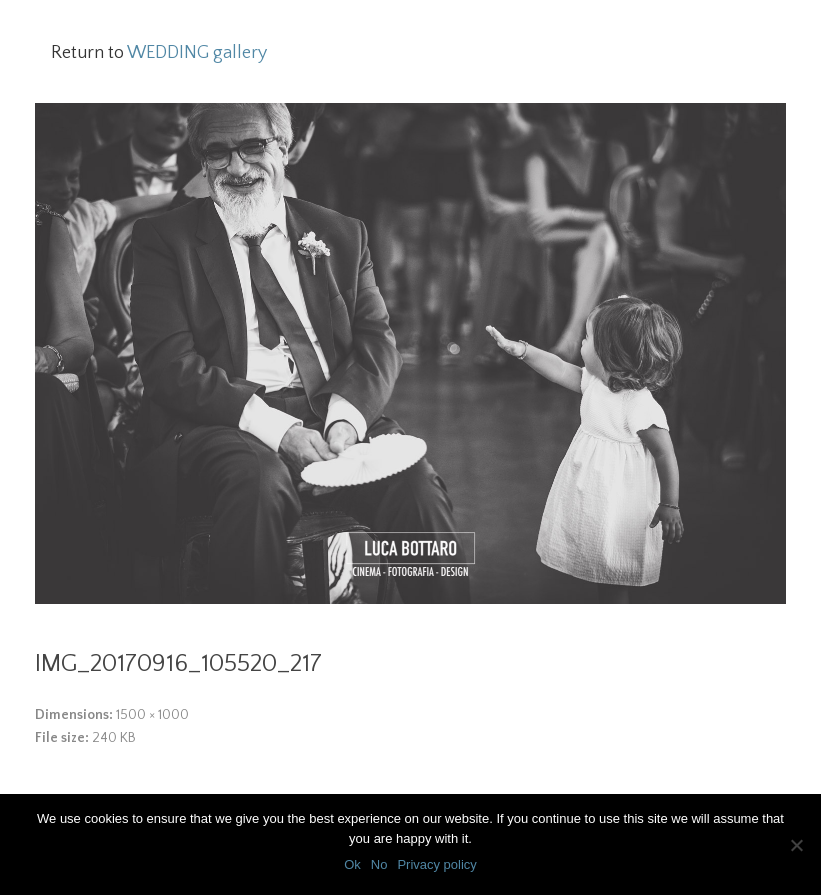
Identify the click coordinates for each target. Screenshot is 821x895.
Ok (352, 864)
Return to (159, 53)
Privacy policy (436, 864)
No (379, 864)
